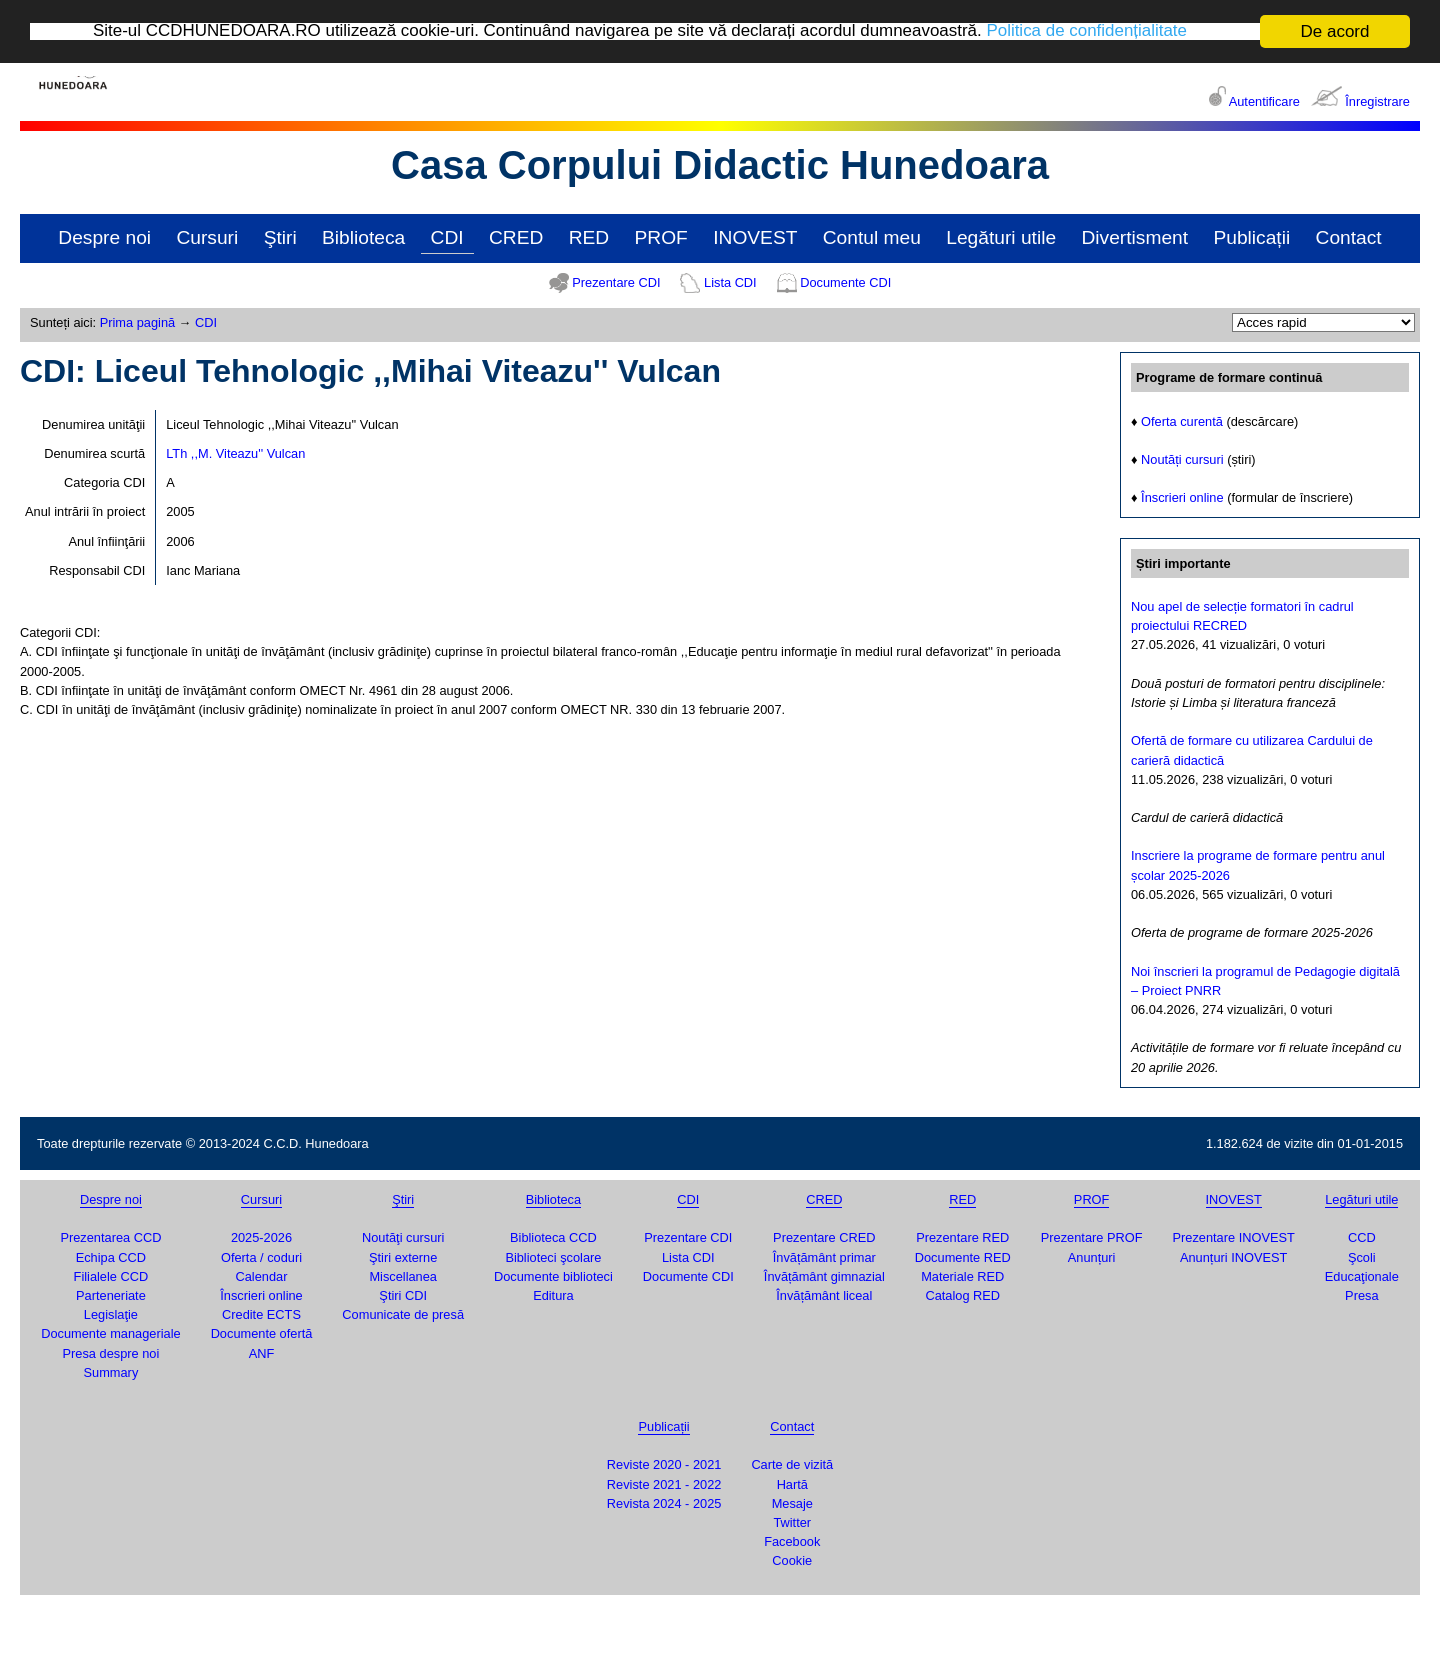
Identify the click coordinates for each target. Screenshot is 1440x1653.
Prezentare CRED (824, 1237)
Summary (111, 1372)
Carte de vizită (792, 1464)
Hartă (792, 1484)
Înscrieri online (1182, 497)
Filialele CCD (111, 1276)
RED (589, 237)
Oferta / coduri (261, 1257)
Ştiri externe (403, 1257)
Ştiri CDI (403, 1295)
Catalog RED (962, 1295)
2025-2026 (261, 1237)
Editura (553, 1295)
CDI (447, 237)
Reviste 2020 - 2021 (664, 1464)
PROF (661, 237)
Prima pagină (137, 322)
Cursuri (207, 237)
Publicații (1251, 237)
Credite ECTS (261, 1314)
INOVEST (755, 237)
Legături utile (1001, 237)
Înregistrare (1377, 101)
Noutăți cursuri (1182, 459)
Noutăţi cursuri (403, 1237)
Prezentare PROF (1092, 1237)
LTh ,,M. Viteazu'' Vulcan (235, 453)
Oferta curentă (1182, 421)
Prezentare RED (962, 1237)
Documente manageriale (110, 1333)
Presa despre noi (111, 1353)
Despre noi (104, 237)
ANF (262, 1353)
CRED (516, 237)
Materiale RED (962, 1276)
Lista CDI (730, 282)
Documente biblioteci (553, 1276)
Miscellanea (403, 1276)
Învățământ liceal (824, 1295)
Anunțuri (1092, 1257)
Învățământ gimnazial (824, 1276)
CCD (1362, 1237)
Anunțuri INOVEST (1233, 1257)
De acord (1335, 31)
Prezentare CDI (616, 282)
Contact (1349, 237)
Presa (1361, 1295)
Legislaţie (111, 1314)
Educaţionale (1362, 1276)
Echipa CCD (111, 1257)
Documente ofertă (262, 1333)
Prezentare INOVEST (1233, 1237)
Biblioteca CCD (553, 1237)
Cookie (792, 1560)
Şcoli (1362, 1257)
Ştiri (280, 237)
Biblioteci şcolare (553, 1257)
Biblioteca (363, 237)
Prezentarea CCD (110, 1237)
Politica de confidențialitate (1088, 32)
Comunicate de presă (403, 1314)
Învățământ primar (824, 1257)
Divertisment (1134, 237)
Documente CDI (845, 282)
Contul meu (872, 237)
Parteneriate (111, 1295)
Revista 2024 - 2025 (664, 1503)
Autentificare (1264, 101)
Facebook (792, 1541)
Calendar (262, 1276)
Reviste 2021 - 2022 (664, 1484)
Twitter (792, 1522)
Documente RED (963, 1257)
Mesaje (792, 1503)
